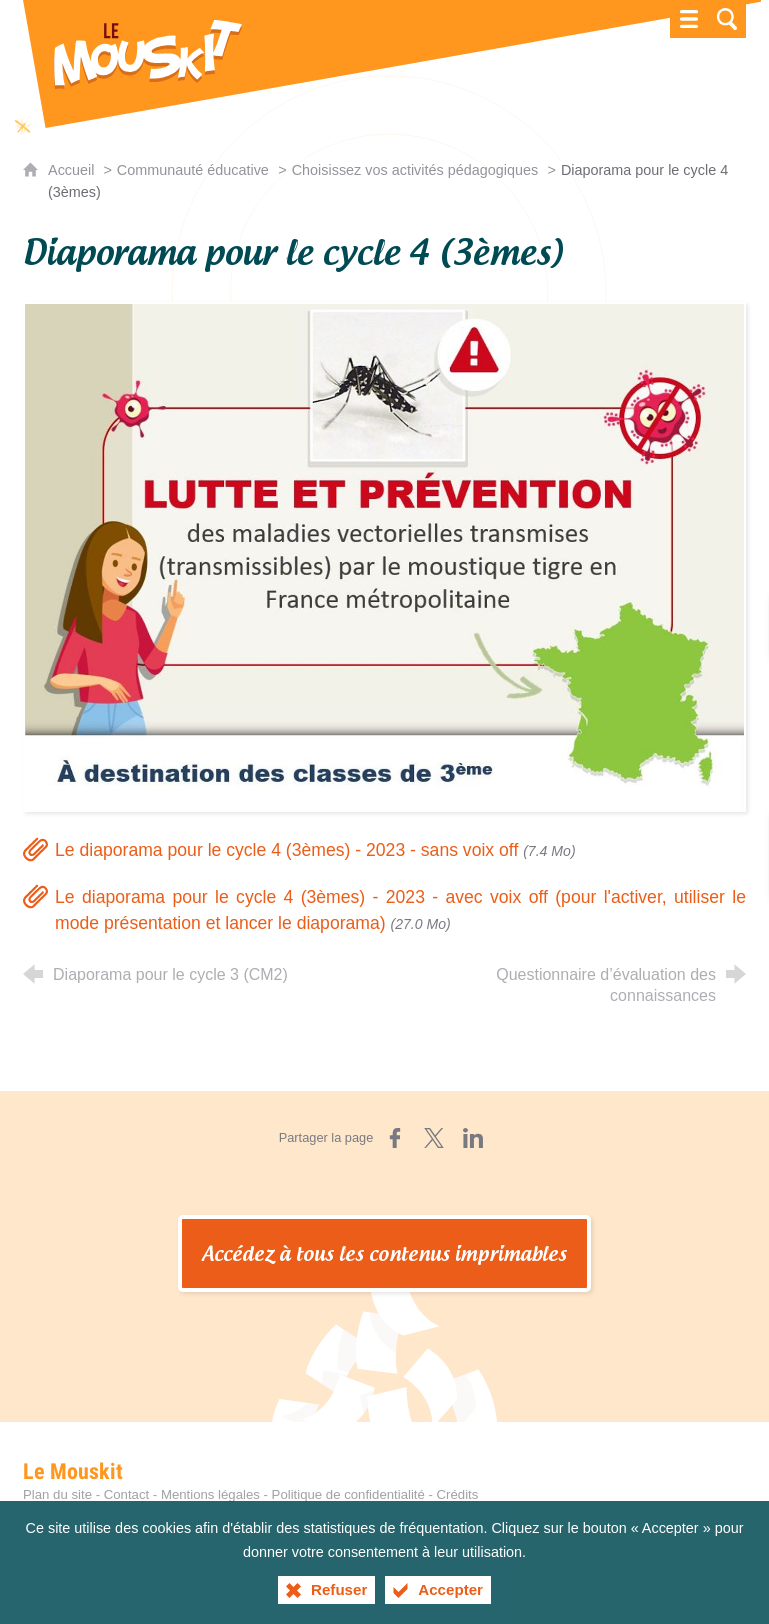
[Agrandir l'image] (384, 555)
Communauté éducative (193, 170)
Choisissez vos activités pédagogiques (415, 170)
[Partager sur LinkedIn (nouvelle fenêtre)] (473, 1138)
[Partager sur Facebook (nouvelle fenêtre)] (395, 1138)
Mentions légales (210, 1494)
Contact (126, 1494)
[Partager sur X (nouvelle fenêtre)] (434, 1138)
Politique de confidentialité (348, 1494)
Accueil (73, 170)
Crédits (458, 1494)
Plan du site (57, 1494)
